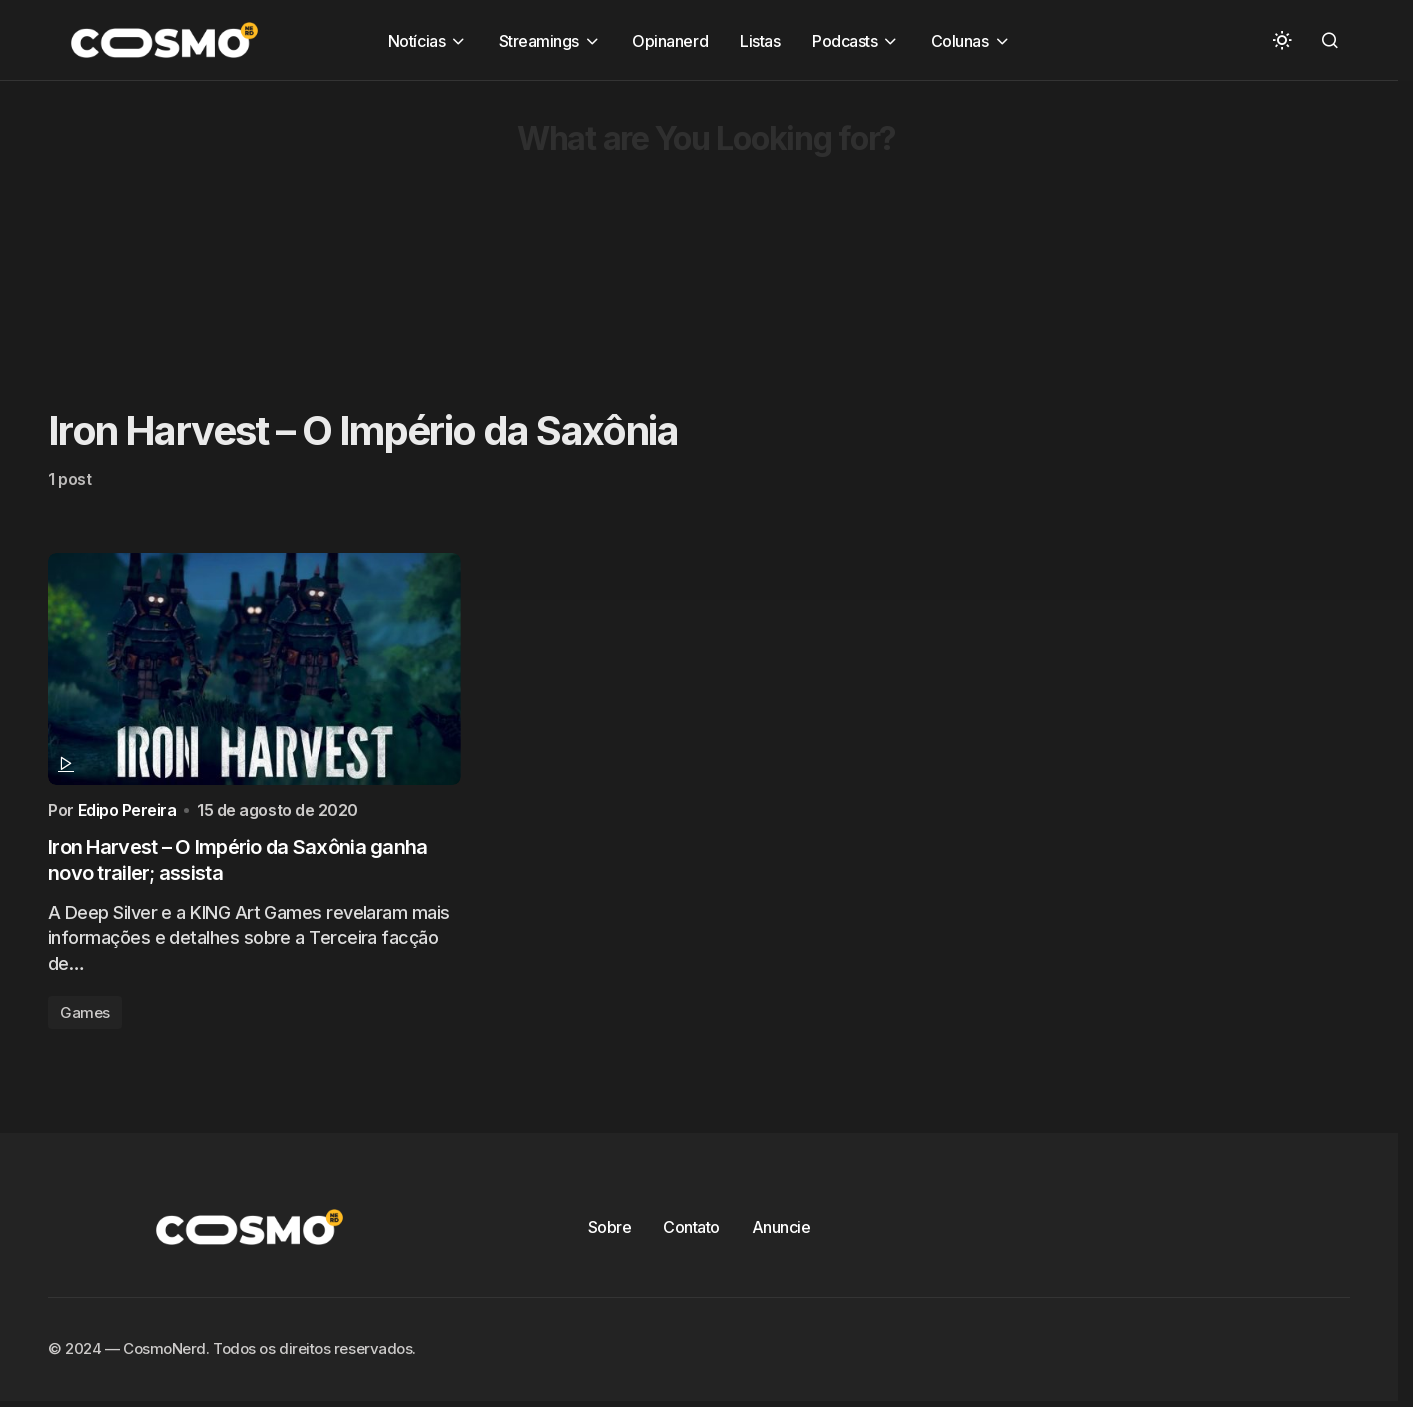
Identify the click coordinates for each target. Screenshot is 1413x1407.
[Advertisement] (600, 221)
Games (85, 1016)
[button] (1282, 40)
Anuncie (781, 1231)
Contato (691, 1231)
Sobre (610, 1231)
